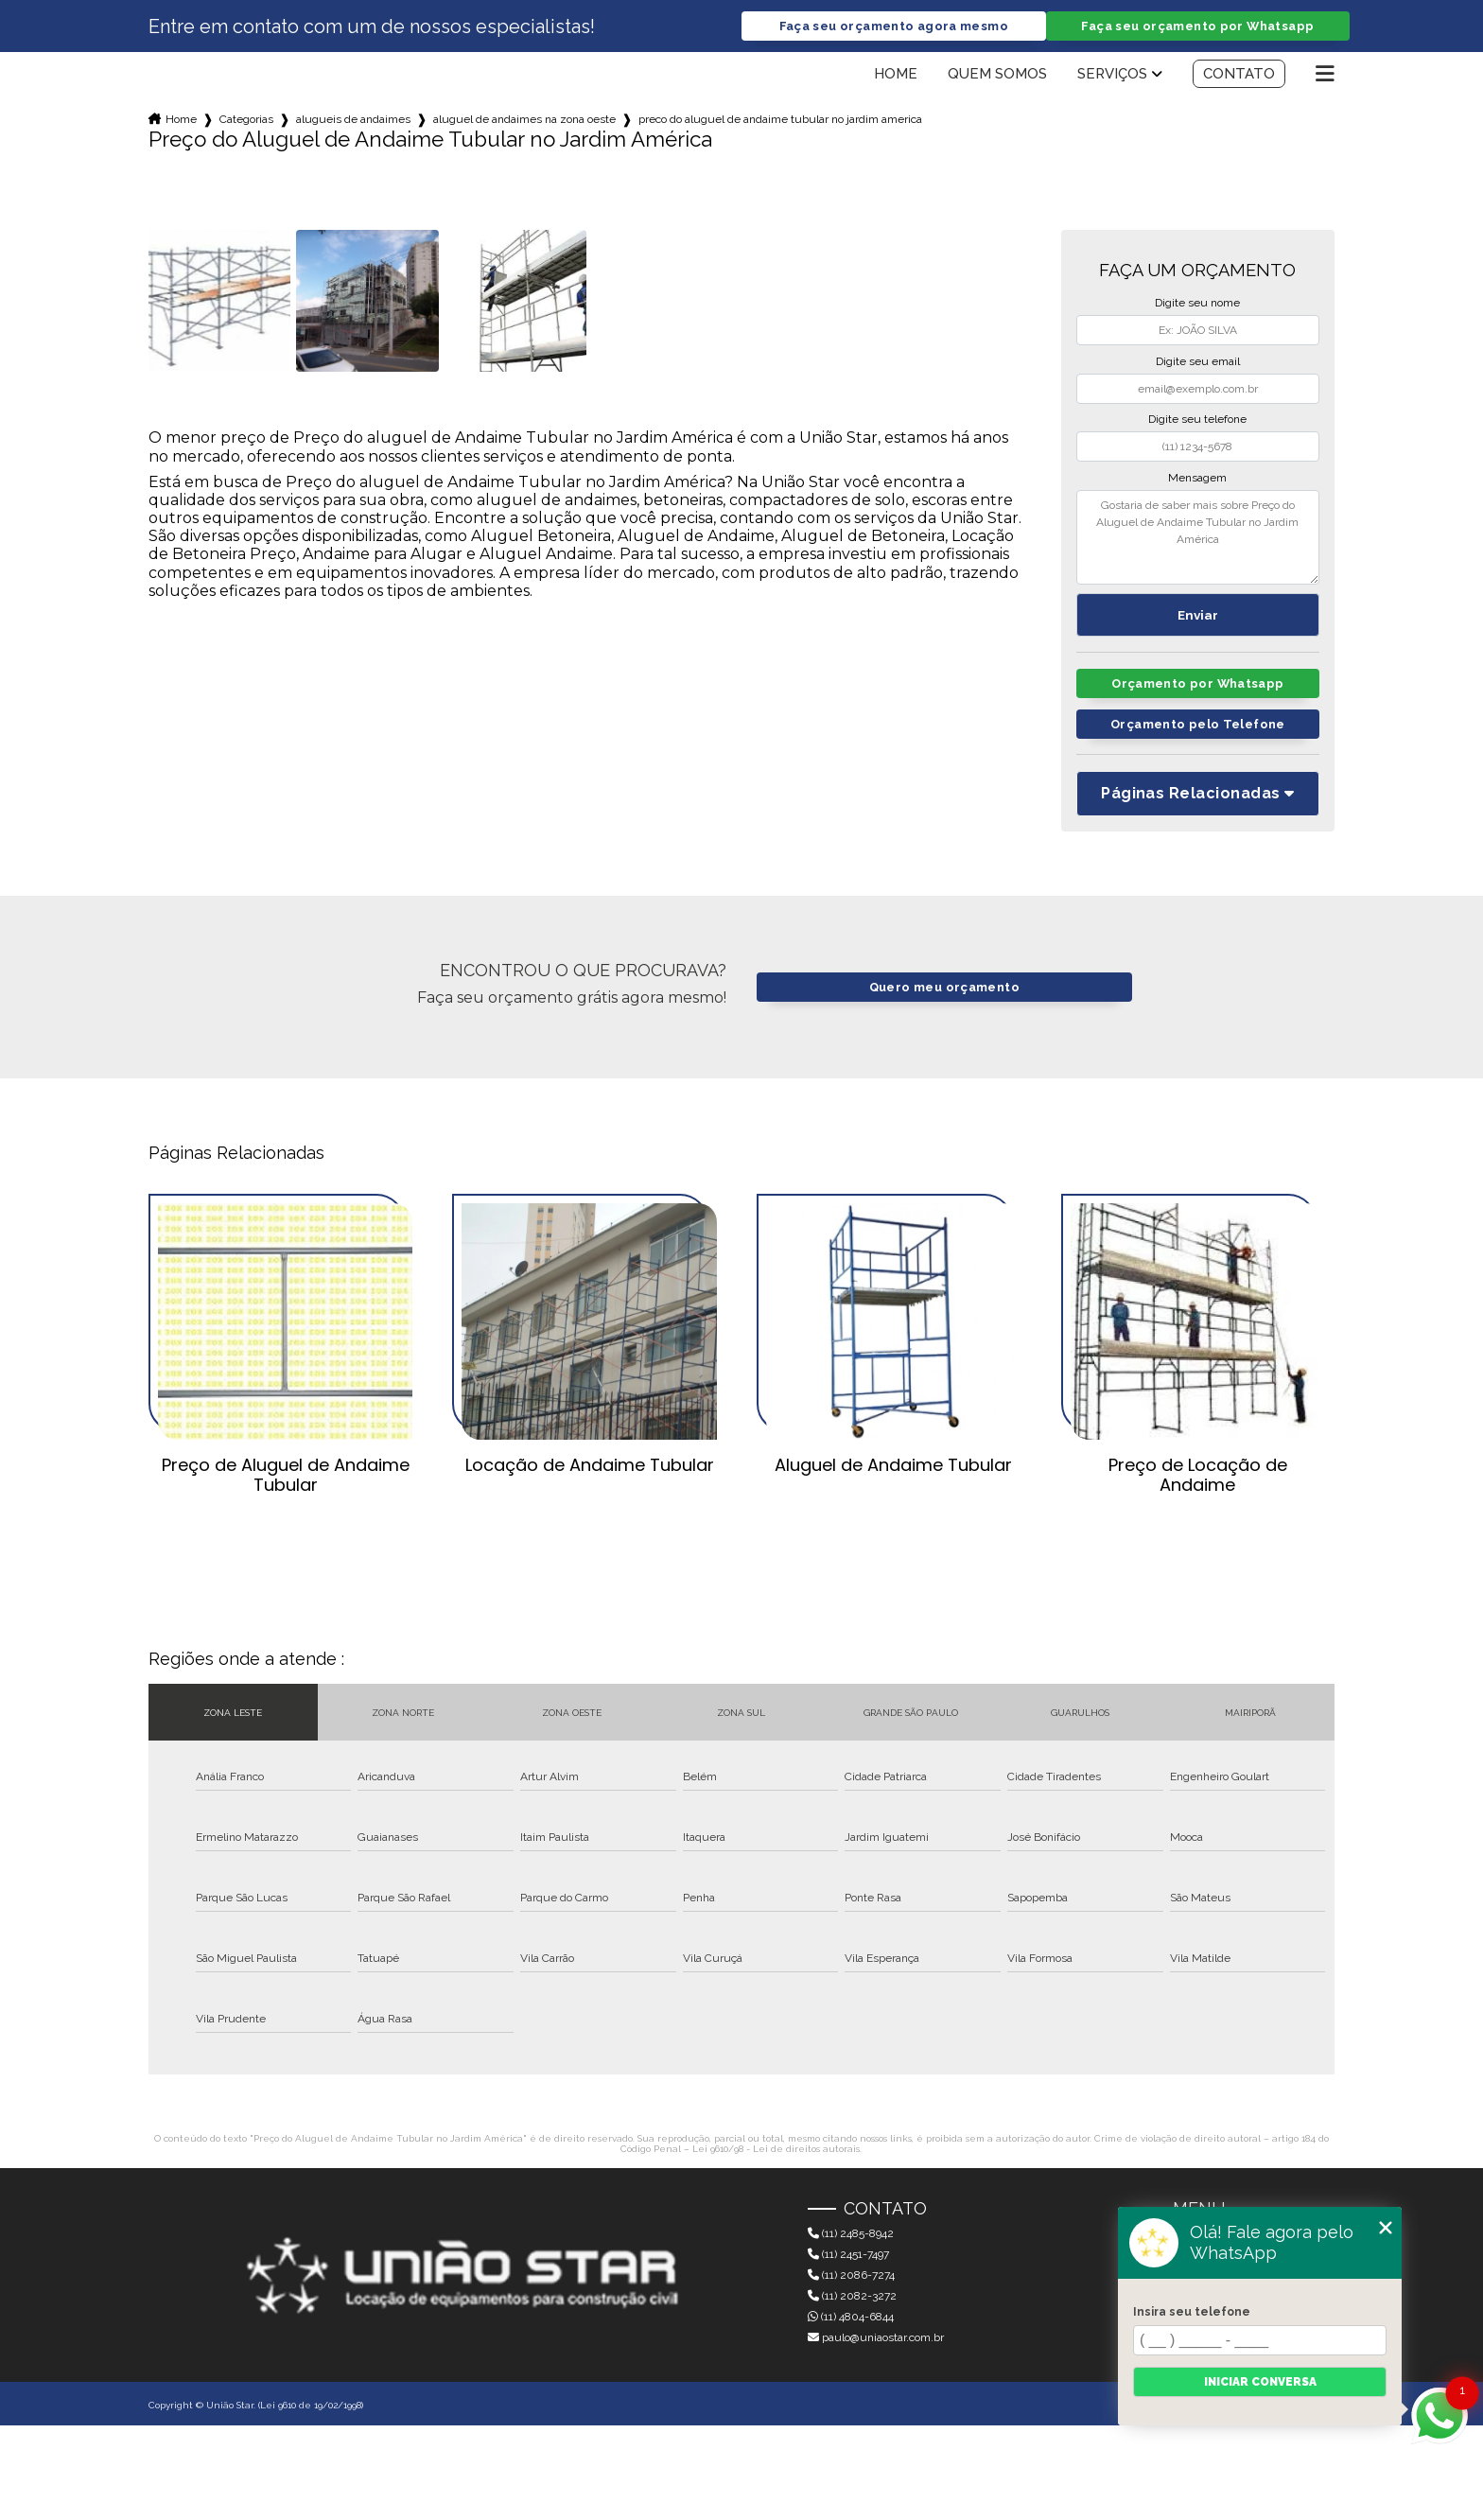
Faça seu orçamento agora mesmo (893, 26)
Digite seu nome (1197, 302)
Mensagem (1197, 477)
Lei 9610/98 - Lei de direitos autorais (776, 2149)
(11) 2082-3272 (852, 2295)
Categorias (246, 119)
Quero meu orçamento (944, 987)
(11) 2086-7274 (851, 2275)
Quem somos (997, 73)
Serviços (1112, 73)
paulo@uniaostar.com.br (876, 2337)
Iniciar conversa (1260, 2382)
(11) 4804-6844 (851, 2316)
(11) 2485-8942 (851, 2233)
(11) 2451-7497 (848, 2254)
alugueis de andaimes (353, 119)
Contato (1239, 73)
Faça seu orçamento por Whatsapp (1197, 26)
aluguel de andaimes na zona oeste (524, 119)
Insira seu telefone (1191, 2312)
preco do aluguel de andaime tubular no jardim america (780, 119)
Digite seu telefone (1197, 419)
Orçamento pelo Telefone (1197, 724)
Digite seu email (1198, 361)
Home (895, 73)
